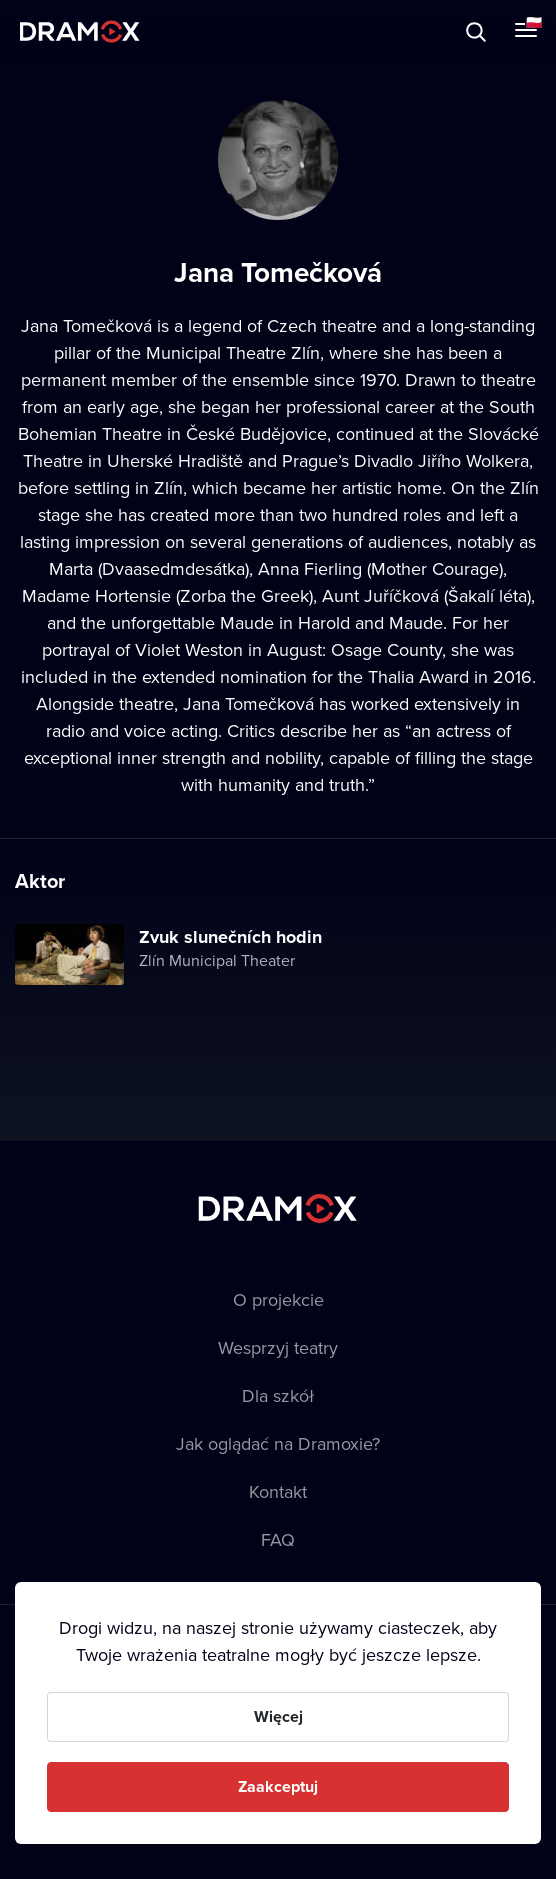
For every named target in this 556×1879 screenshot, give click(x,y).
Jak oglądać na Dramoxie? (278, 1443)
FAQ (278, 1539)
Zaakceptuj (278, 1786)
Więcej (278, 1716)
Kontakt (278, 1491)
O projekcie (278, 1299)
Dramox (80, 31)
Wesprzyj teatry (278, 1347)
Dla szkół (278, 1395)
